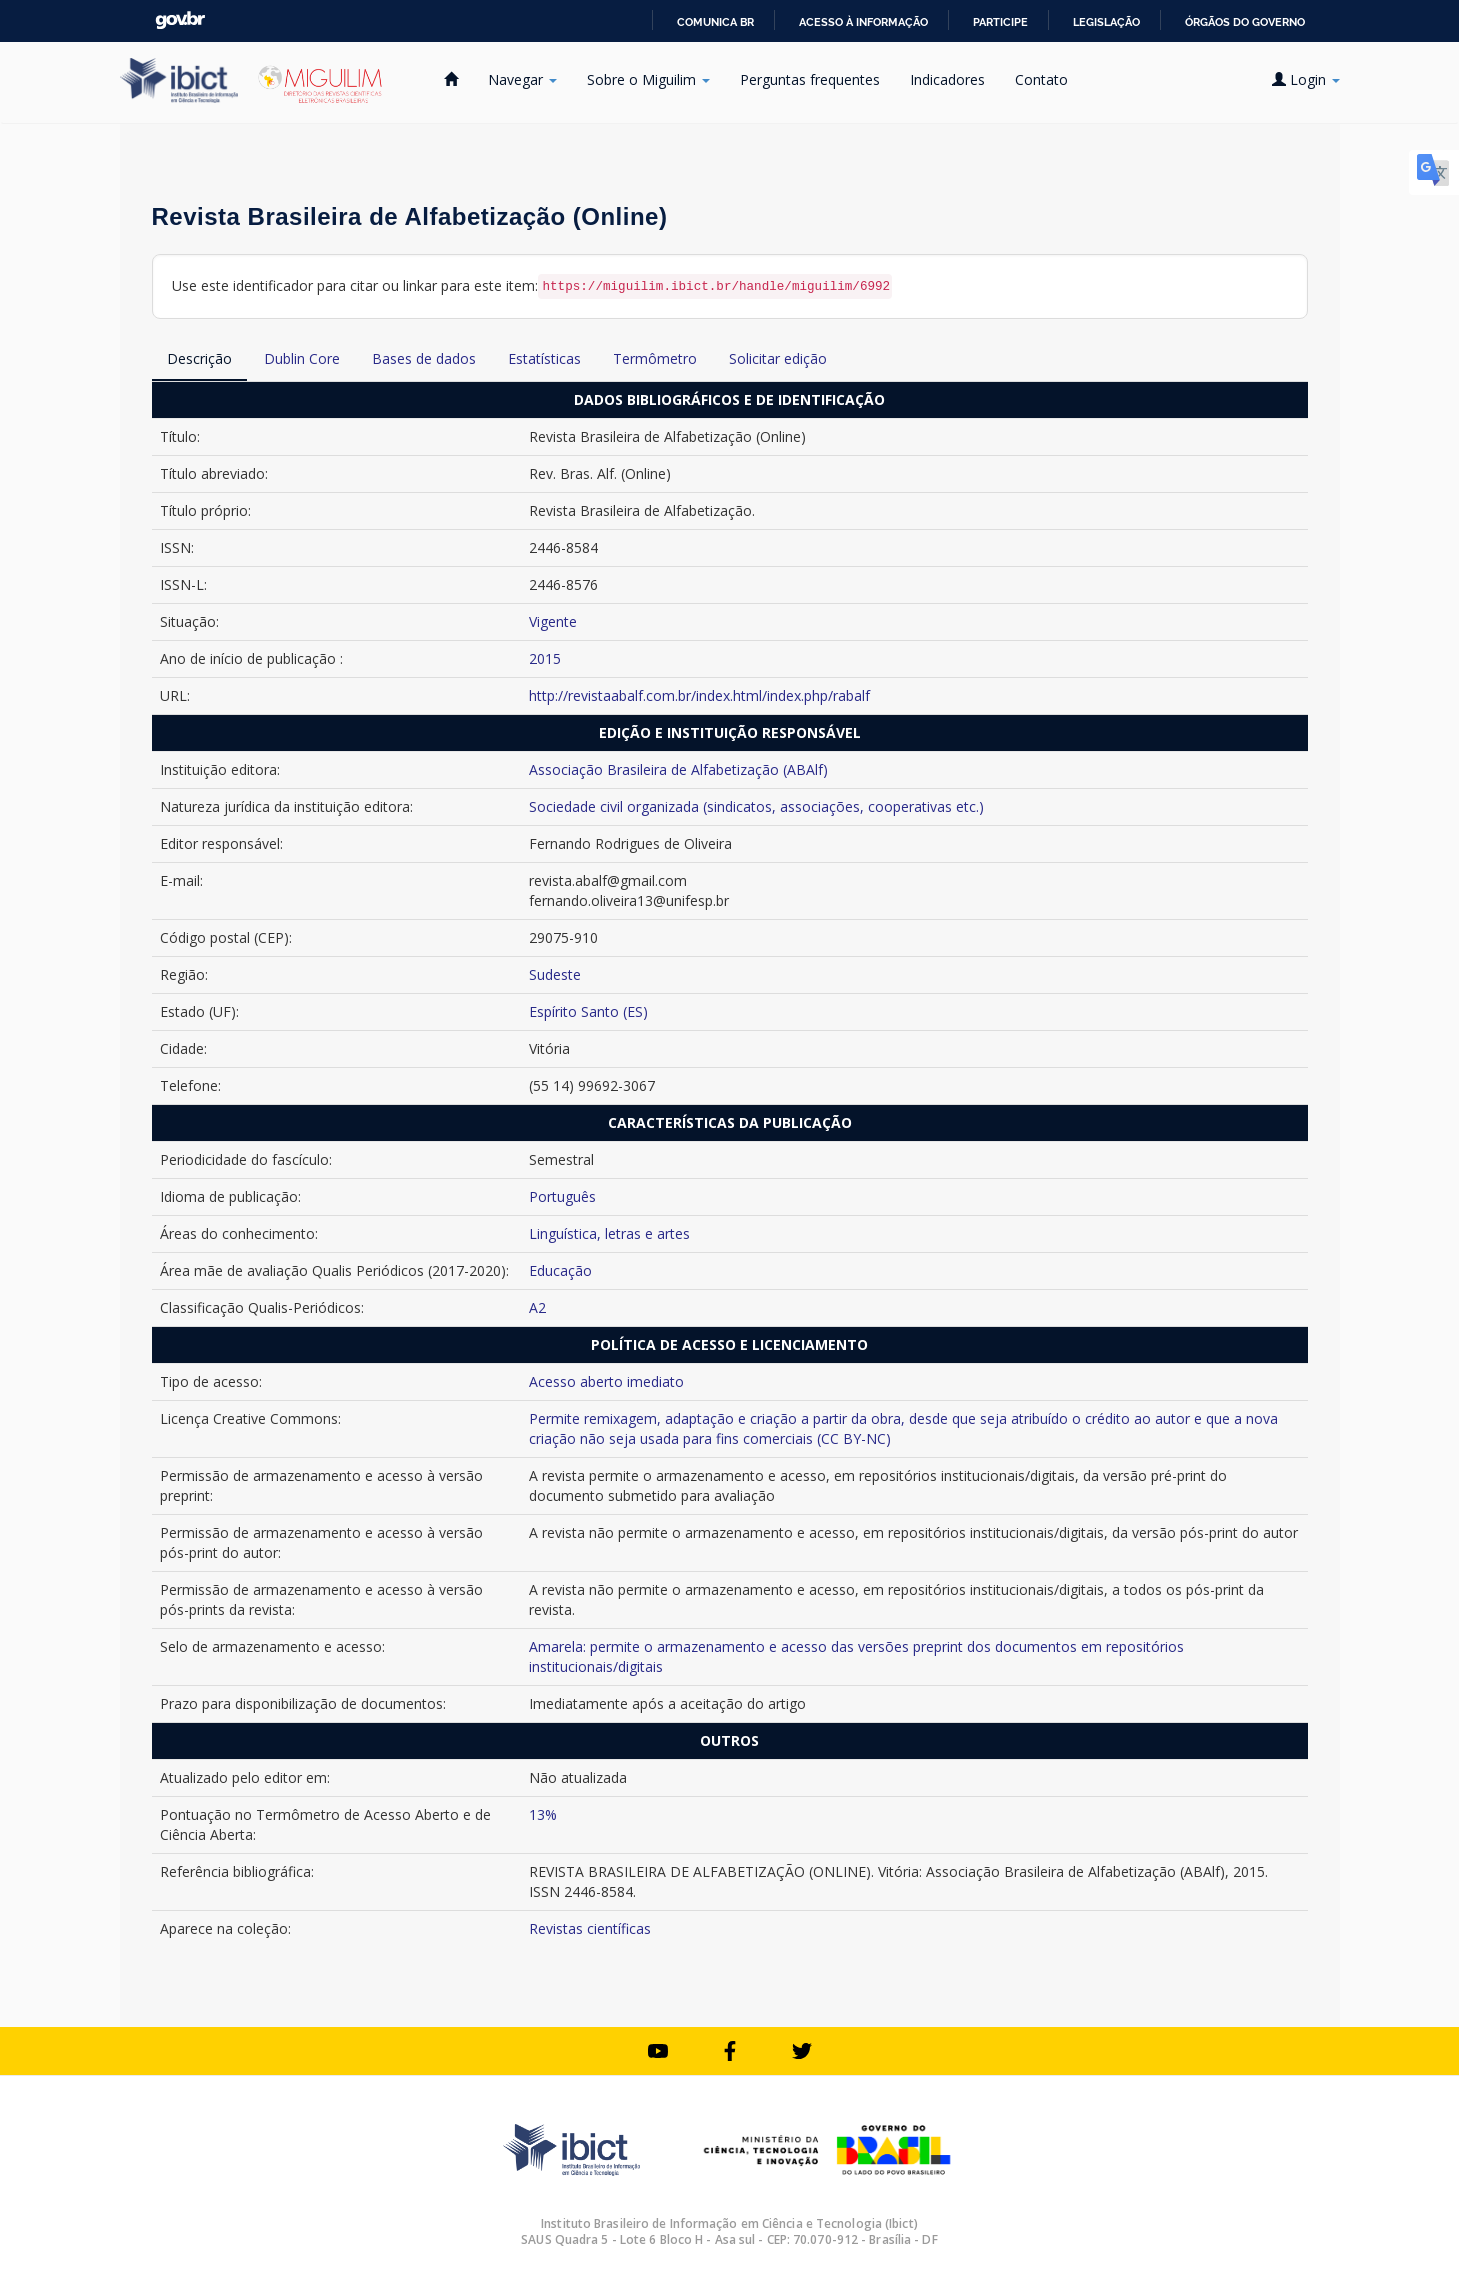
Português (562, 1196)
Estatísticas (544, 358)
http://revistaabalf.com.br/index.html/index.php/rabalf (699, 695)
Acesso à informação (863, 22)
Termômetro (655, 358)
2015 (545, 658)
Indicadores (947, 79)
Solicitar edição (778, 358)
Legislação (1106, 22)
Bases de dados (424, 358)
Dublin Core (302, 358)
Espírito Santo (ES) (588, 1011)
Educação (560, 1270)
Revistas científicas (590, 1928)
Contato (1041, 79)
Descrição (199, 358)
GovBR (180, 20)
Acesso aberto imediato (606, 1381)
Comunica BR (715, 22)
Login (1306, 79)
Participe (1000, 22)
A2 (537, 1307)
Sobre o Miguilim (648, 79)
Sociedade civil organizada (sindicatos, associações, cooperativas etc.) (756, 806)
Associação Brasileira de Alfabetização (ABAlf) (678, 769)
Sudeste (555, 974)
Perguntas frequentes (810, 79)
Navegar (522, 79)
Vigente (553, 621)
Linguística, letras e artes (609, 1233)
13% (543, 1814)
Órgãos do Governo (1245, 22)
